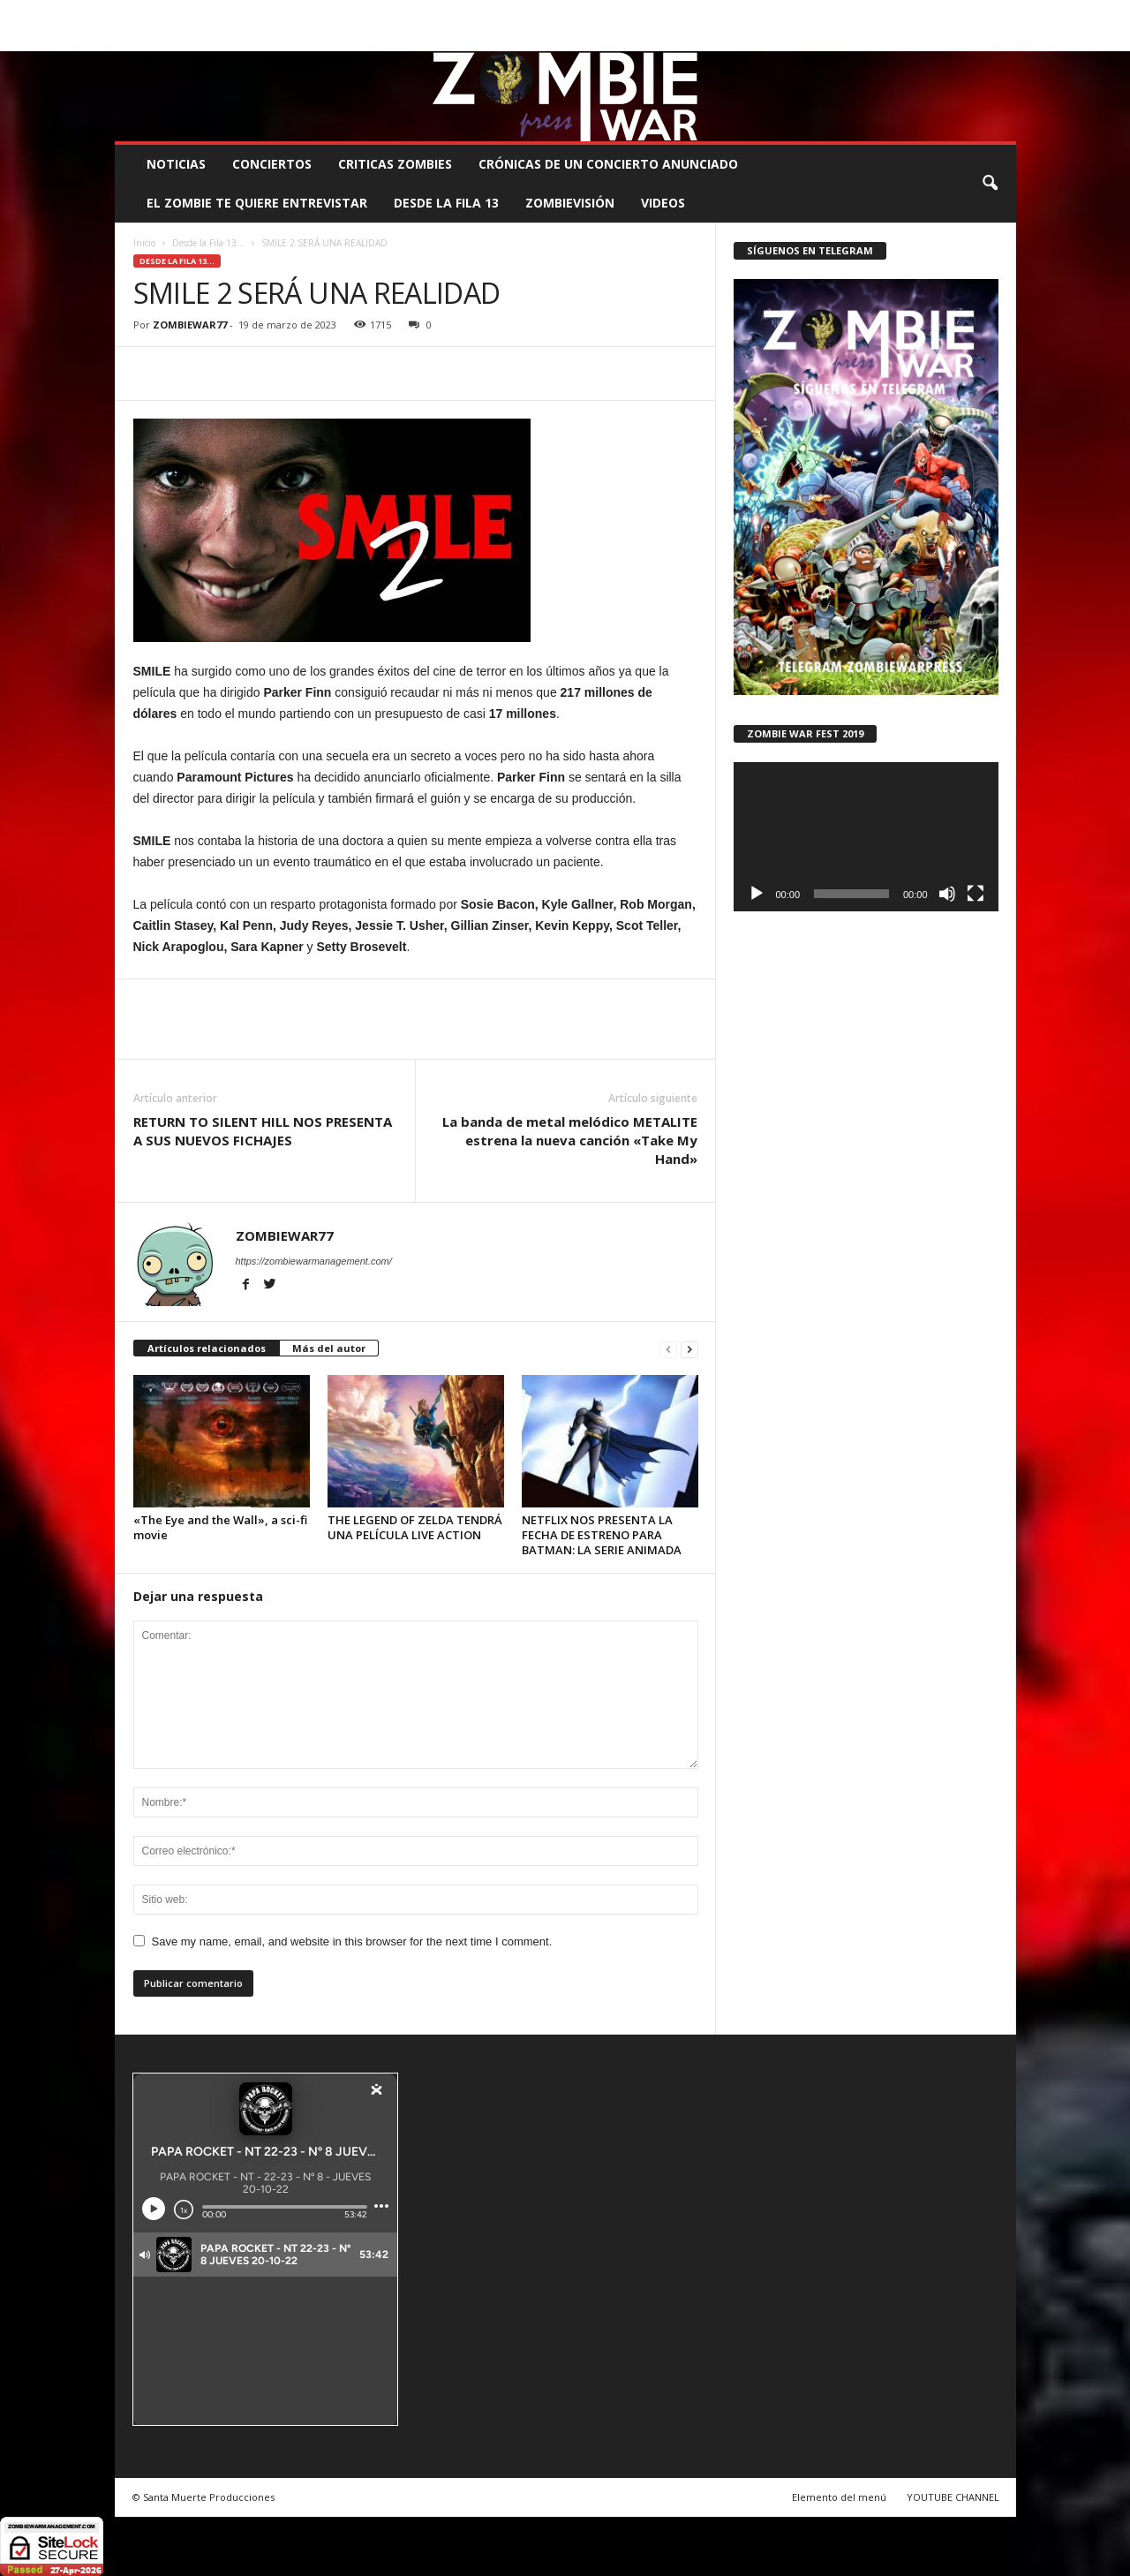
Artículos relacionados (206, 1348)
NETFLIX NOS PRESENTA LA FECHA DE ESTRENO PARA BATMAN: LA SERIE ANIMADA (602, 1535)
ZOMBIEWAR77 (190, 324)
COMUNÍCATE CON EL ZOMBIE (583, 12)
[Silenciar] (947, 894)
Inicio (144, 243)
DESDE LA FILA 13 (446, 202)
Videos (663, 202)
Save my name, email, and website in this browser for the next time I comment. (352, 1941)
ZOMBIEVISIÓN (569, 202)
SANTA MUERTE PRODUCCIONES (413, 12)
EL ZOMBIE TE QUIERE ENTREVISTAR (257, 202)
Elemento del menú (839, 2497)
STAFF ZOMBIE (707, 12)
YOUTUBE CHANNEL (953, 2497)
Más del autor (328, 1348)
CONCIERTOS (272, 163)
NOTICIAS (176, 163)
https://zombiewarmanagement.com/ (314, 1261)
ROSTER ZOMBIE (871, 12)
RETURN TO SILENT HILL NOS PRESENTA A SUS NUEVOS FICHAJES (262, 1131)
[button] (989, 183)
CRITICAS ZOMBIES (395, 163)
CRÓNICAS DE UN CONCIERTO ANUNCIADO (608, 163)
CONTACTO (787, 12)
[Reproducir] (756, 894)
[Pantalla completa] (975, 894)
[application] (866, 836)
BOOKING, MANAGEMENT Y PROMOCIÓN (217, 12)
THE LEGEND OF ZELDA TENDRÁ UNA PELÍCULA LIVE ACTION (415, 1527)
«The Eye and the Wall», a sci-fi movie (220, 1527)
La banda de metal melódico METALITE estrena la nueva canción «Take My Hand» (569, 1140)
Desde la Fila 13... (208, 243)
